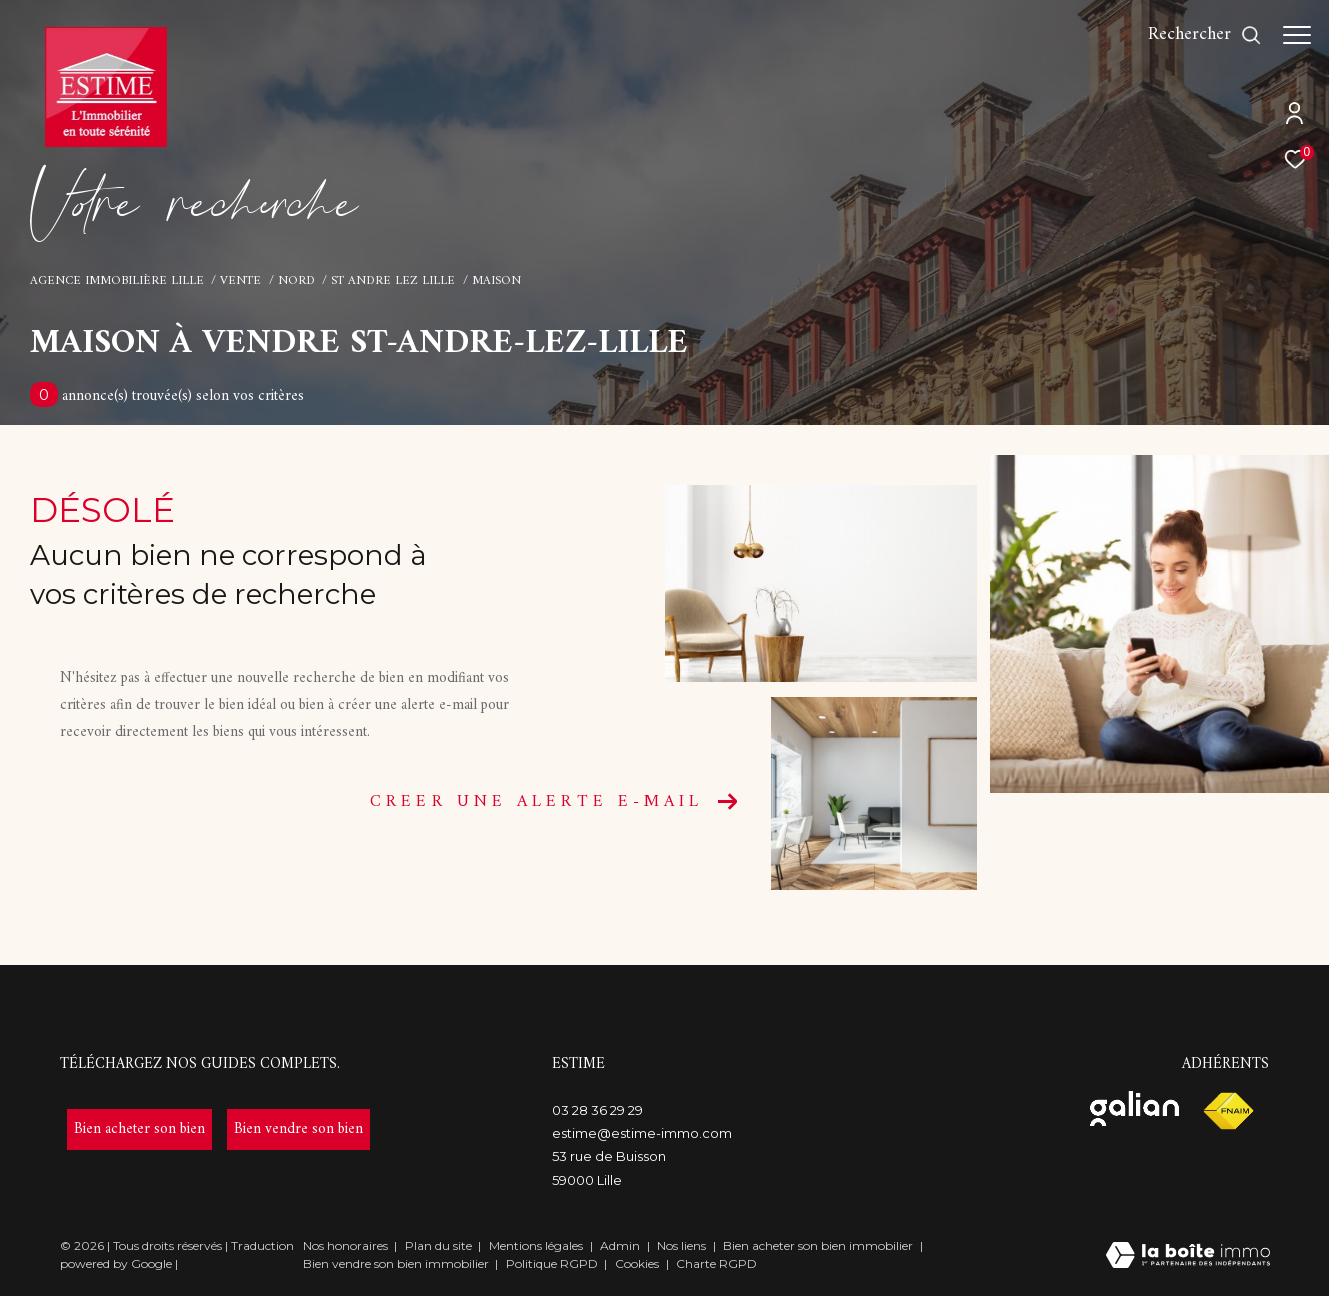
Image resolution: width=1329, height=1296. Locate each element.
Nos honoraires (345, 1245)
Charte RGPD (716, 1263)
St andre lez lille (393, 281)
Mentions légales (537, 1245)
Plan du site (440, 1245)
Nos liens (683, 1245)
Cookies (637, 1264)
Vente (240, 281)
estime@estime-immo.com (642, 1133)
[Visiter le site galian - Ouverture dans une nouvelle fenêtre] (1134, 1108)
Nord (296, 281)
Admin (621, 1245)
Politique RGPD (552, 1263)
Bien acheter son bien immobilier (819, 1245)
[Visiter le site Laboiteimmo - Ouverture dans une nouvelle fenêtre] (1188, 1257)
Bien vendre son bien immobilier (397, 1263)
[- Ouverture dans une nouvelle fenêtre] (139, 1129)
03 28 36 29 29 (597, 1110)
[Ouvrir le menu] (1297, 35)
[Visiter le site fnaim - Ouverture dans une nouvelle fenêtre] (1228, 1111)
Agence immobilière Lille (117, 281)
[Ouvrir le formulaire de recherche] (1195, 35)
